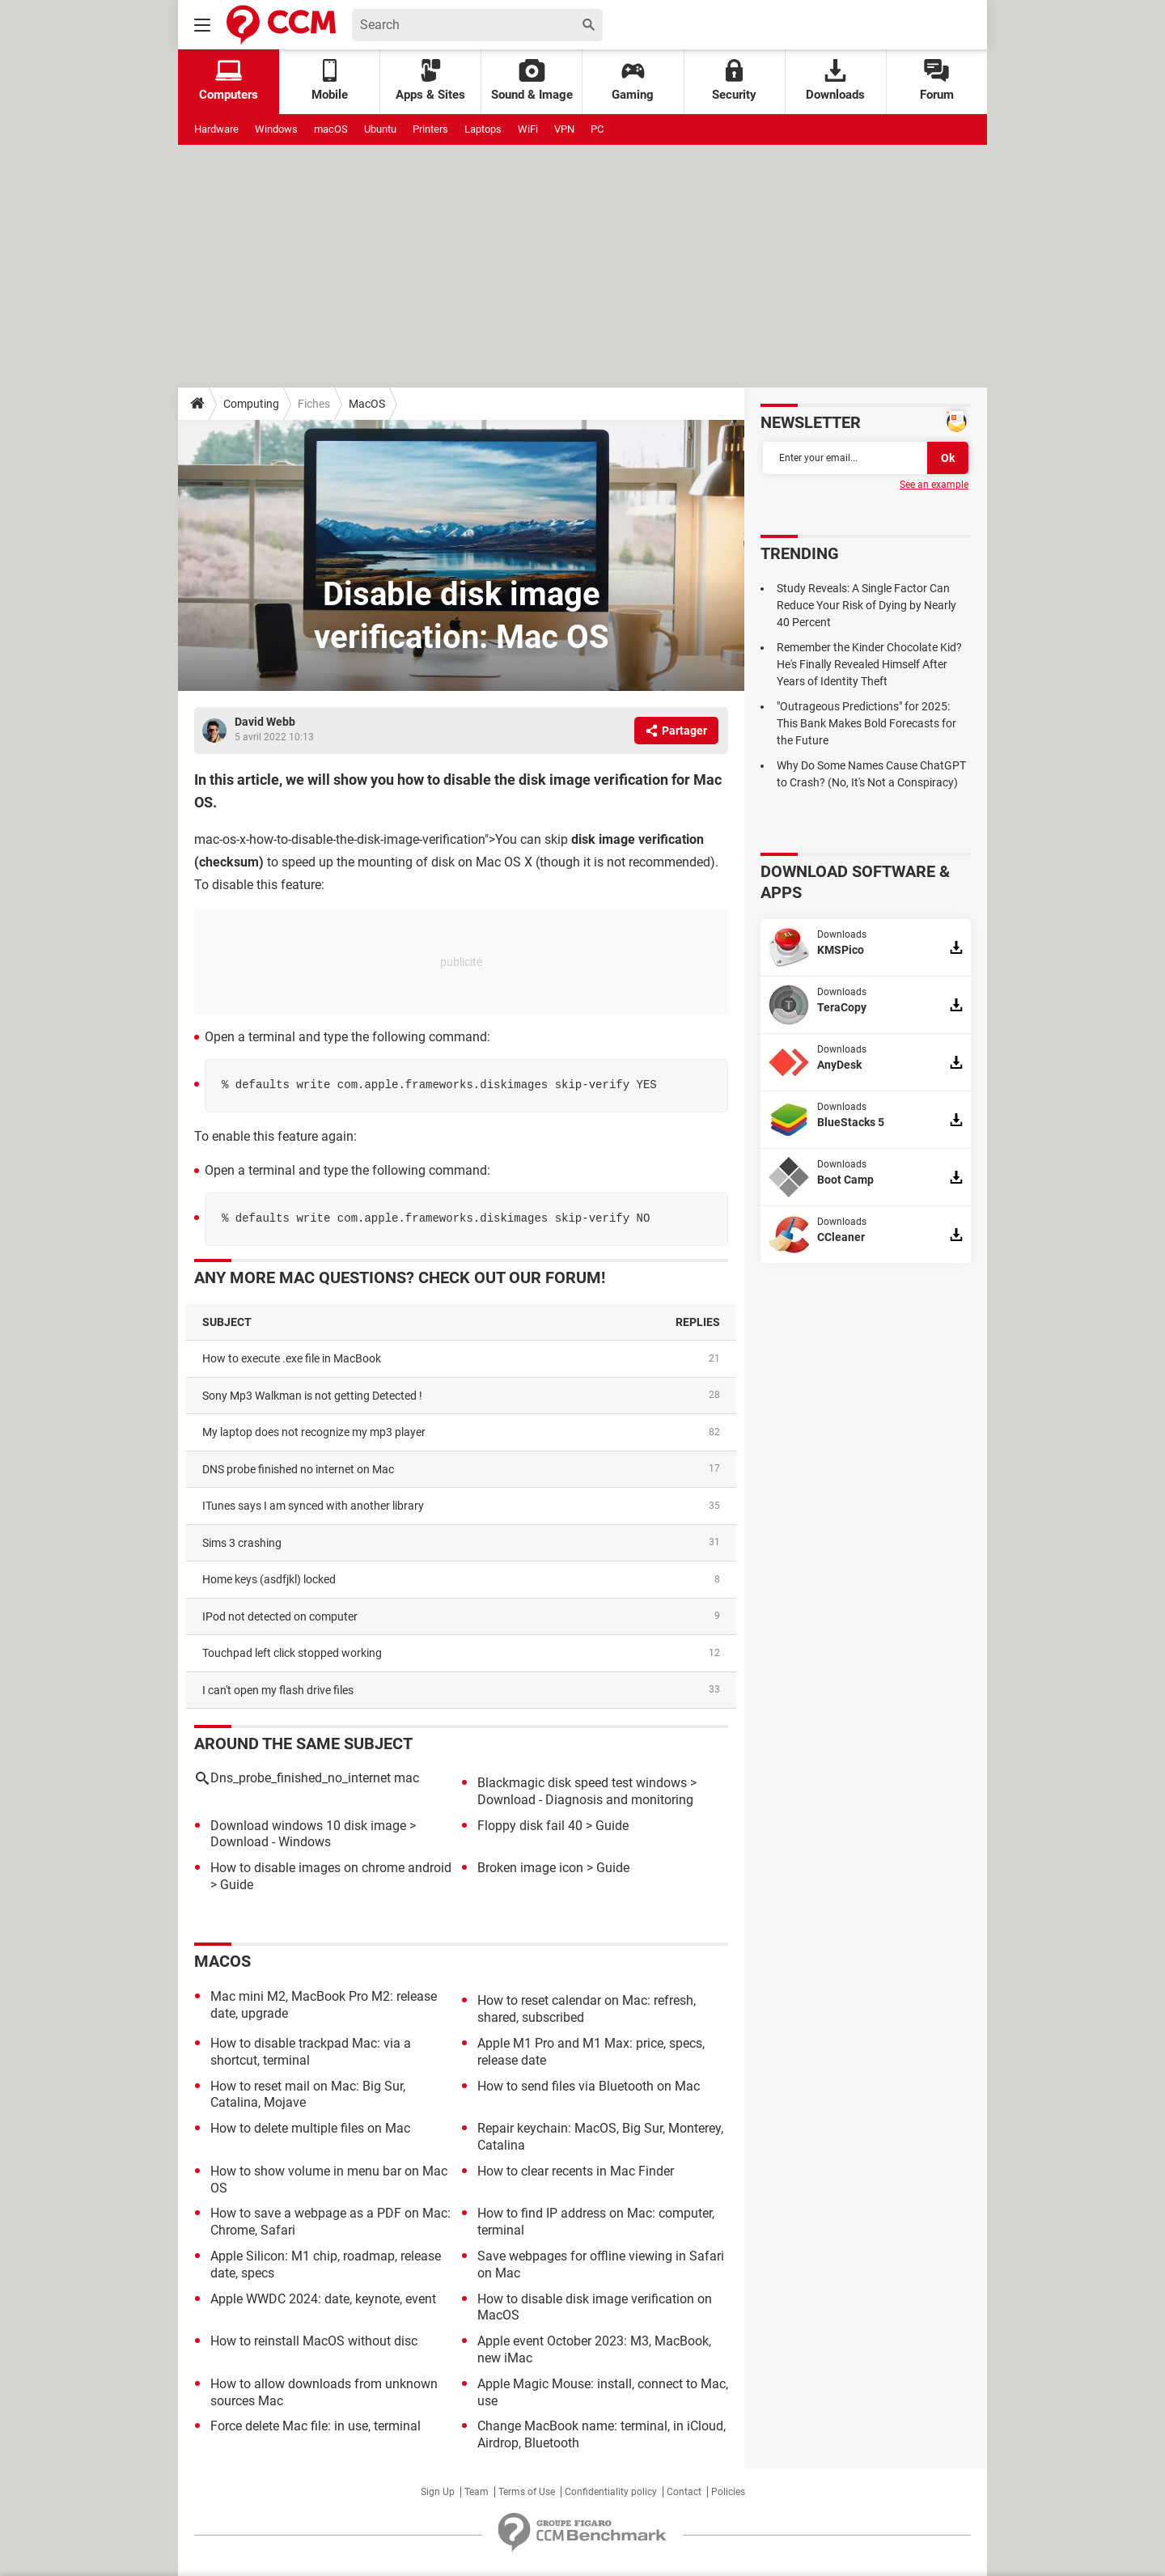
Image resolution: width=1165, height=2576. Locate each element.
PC (597, 129)
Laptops (483, 129)
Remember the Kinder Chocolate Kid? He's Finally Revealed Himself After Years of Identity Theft (869, 664)
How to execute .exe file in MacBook (291, 1358)
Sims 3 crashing (242, 1542)
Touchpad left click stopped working (292, 1652)
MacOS (367, 403)
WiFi (528, 129)
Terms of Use (526, 2492)
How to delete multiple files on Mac (310, 2128)
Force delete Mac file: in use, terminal (315, 2426)
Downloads (835, 80)
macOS (331, 129)
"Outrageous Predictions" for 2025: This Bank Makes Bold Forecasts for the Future (866, 723)
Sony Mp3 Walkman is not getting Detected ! (312, 1395)
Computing (251, 403)
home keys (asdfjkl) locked (269, 1579)
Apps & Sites (430, 80)
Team (476, 2492)
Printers (430, 129)
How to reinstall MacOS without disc (313, 2341)
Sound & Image (532, 80)
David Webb (265, 721)
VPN (564, 129)
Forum (937, 80)
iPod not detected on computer (280, 1616)
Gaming (633, 80)
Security (734, 80)
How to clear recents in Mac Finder (575, 2171)
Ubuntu (380, 129)
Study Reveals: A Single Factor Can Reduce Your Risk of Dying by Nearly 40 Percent (866, 605)
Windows (276, 129)
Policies (728, 2492)
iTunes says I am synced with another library (313, 1505)
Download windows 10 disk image (308, 1825)
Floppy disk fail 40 (529, 1825)
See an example (934, 484)
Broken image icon (530, 1867)
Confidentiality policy (611, 2492)
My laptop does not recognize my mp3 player (314, 1432)
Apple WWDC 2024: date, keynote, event (323, 2299)
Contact (684, 2492)
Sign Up (438, 2492)
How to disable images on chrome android (330, 1867)
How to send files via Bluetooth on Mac (588, 2086)
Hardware (216, 129)
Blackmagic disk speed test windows (582, 1782)
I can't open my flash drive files (278, 1690)
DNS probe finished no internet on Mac (298, 1469)
